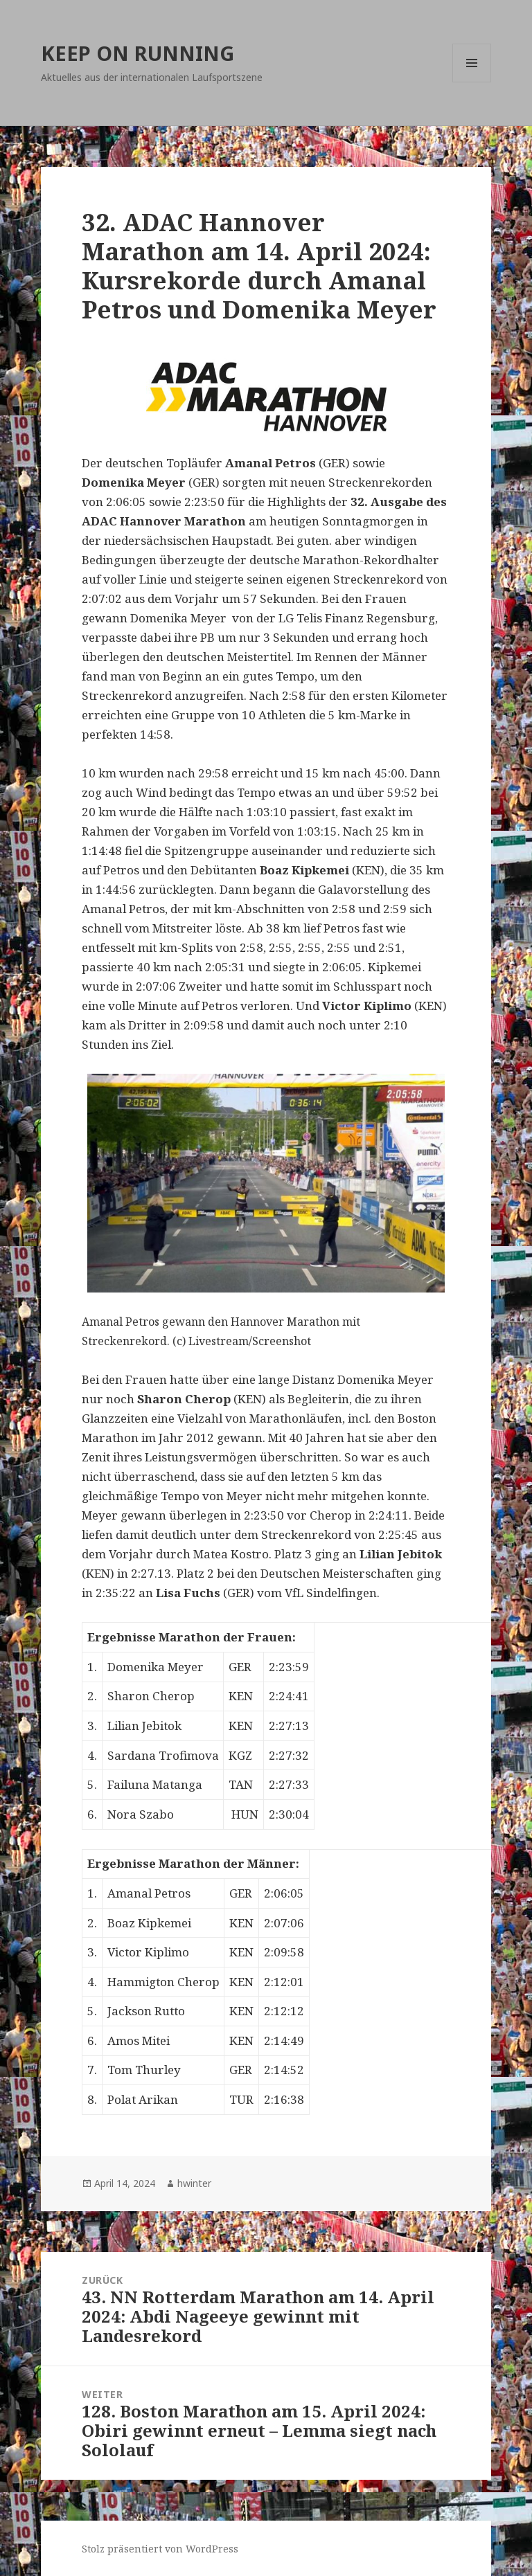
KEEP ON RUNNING (137, 52)
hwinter (194, 2183)
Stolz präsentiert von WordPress (160, 2548)
